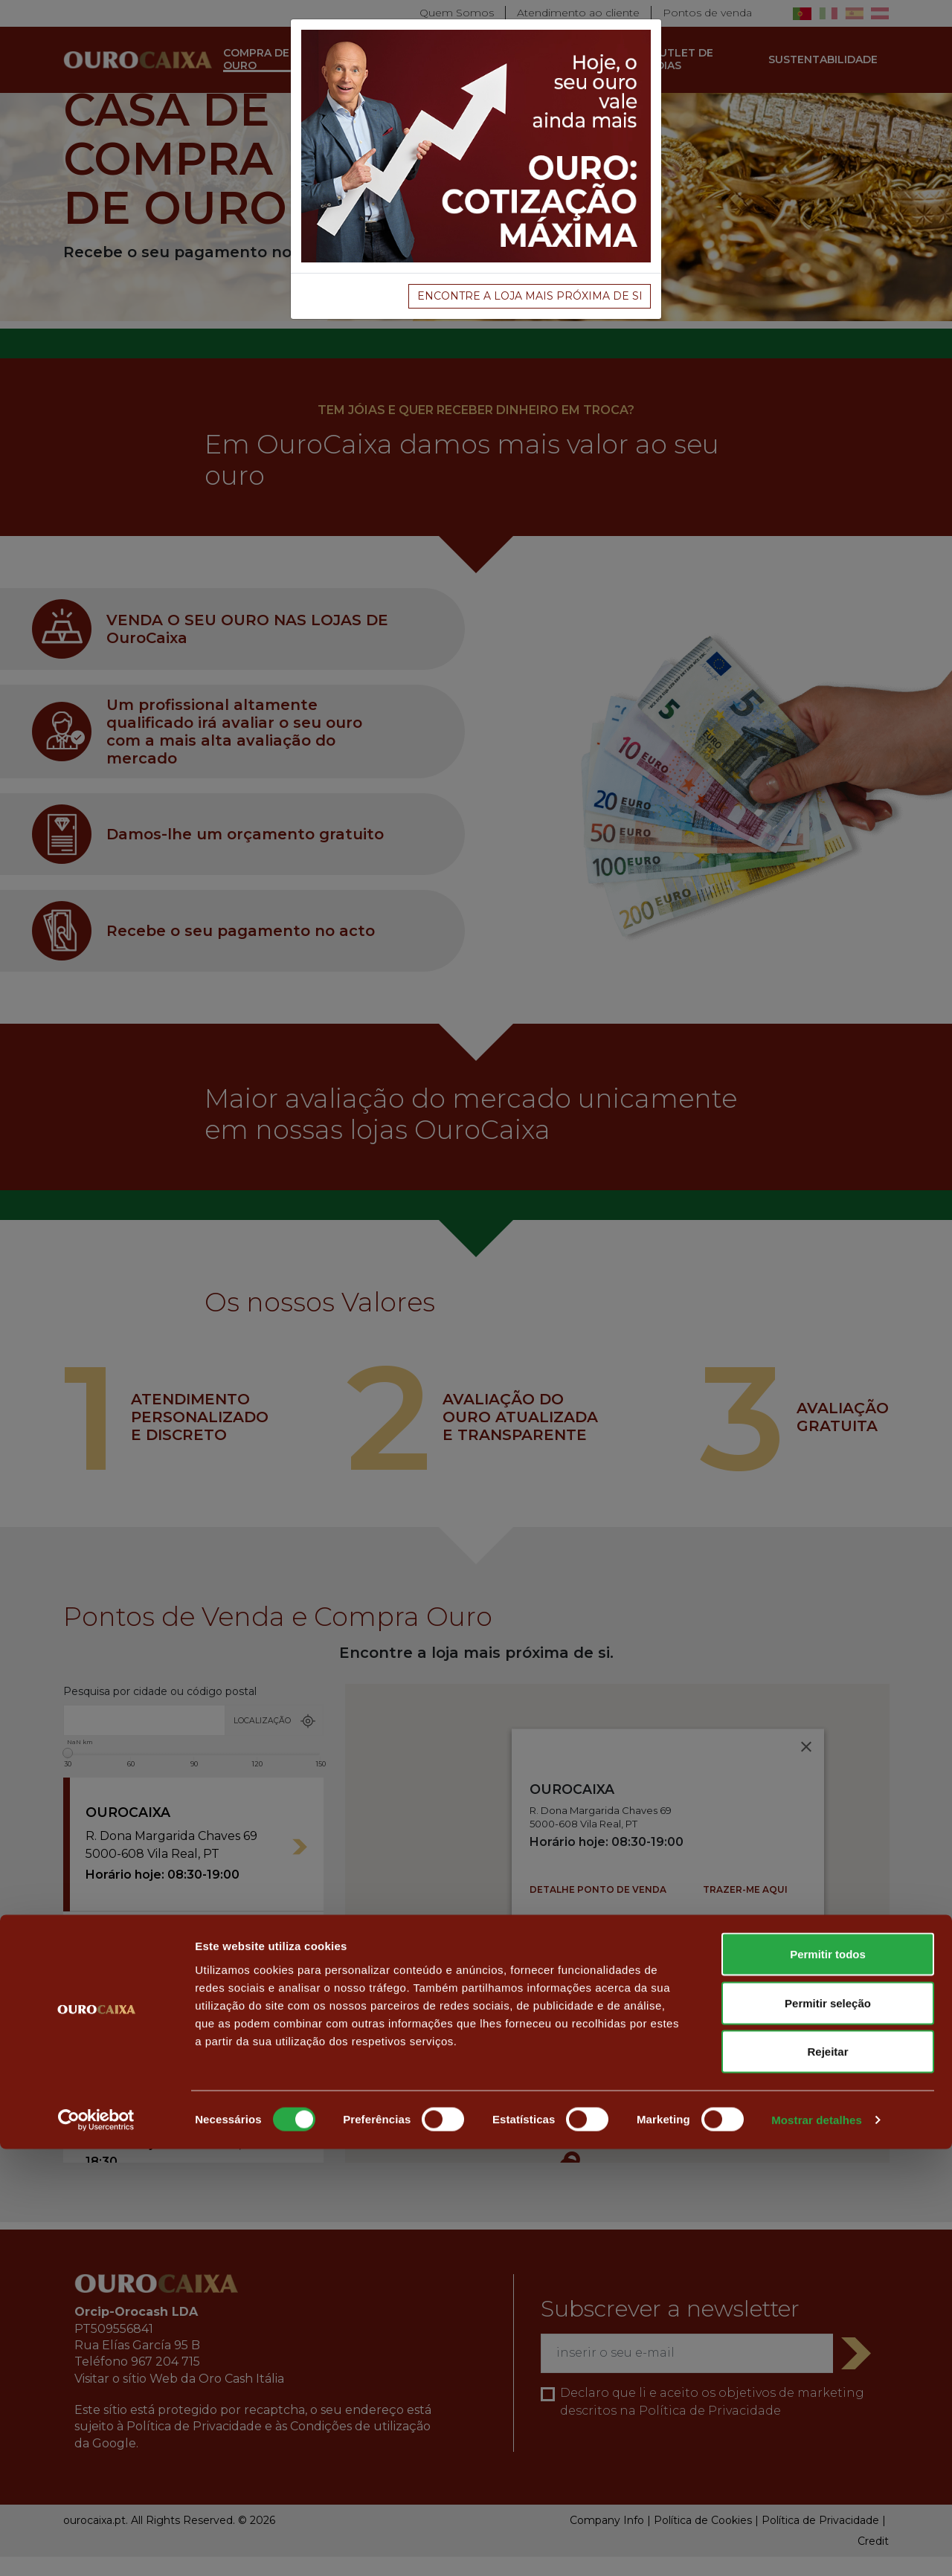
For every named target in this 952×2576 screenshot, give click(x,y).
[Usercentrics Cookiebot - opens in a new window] (96, 2547)
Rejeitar (827, 2478)
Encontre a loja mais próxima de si (530, 296)
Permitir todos (828, 2381)
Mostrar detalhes (816, 2546)
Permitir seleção (828, 2430)
